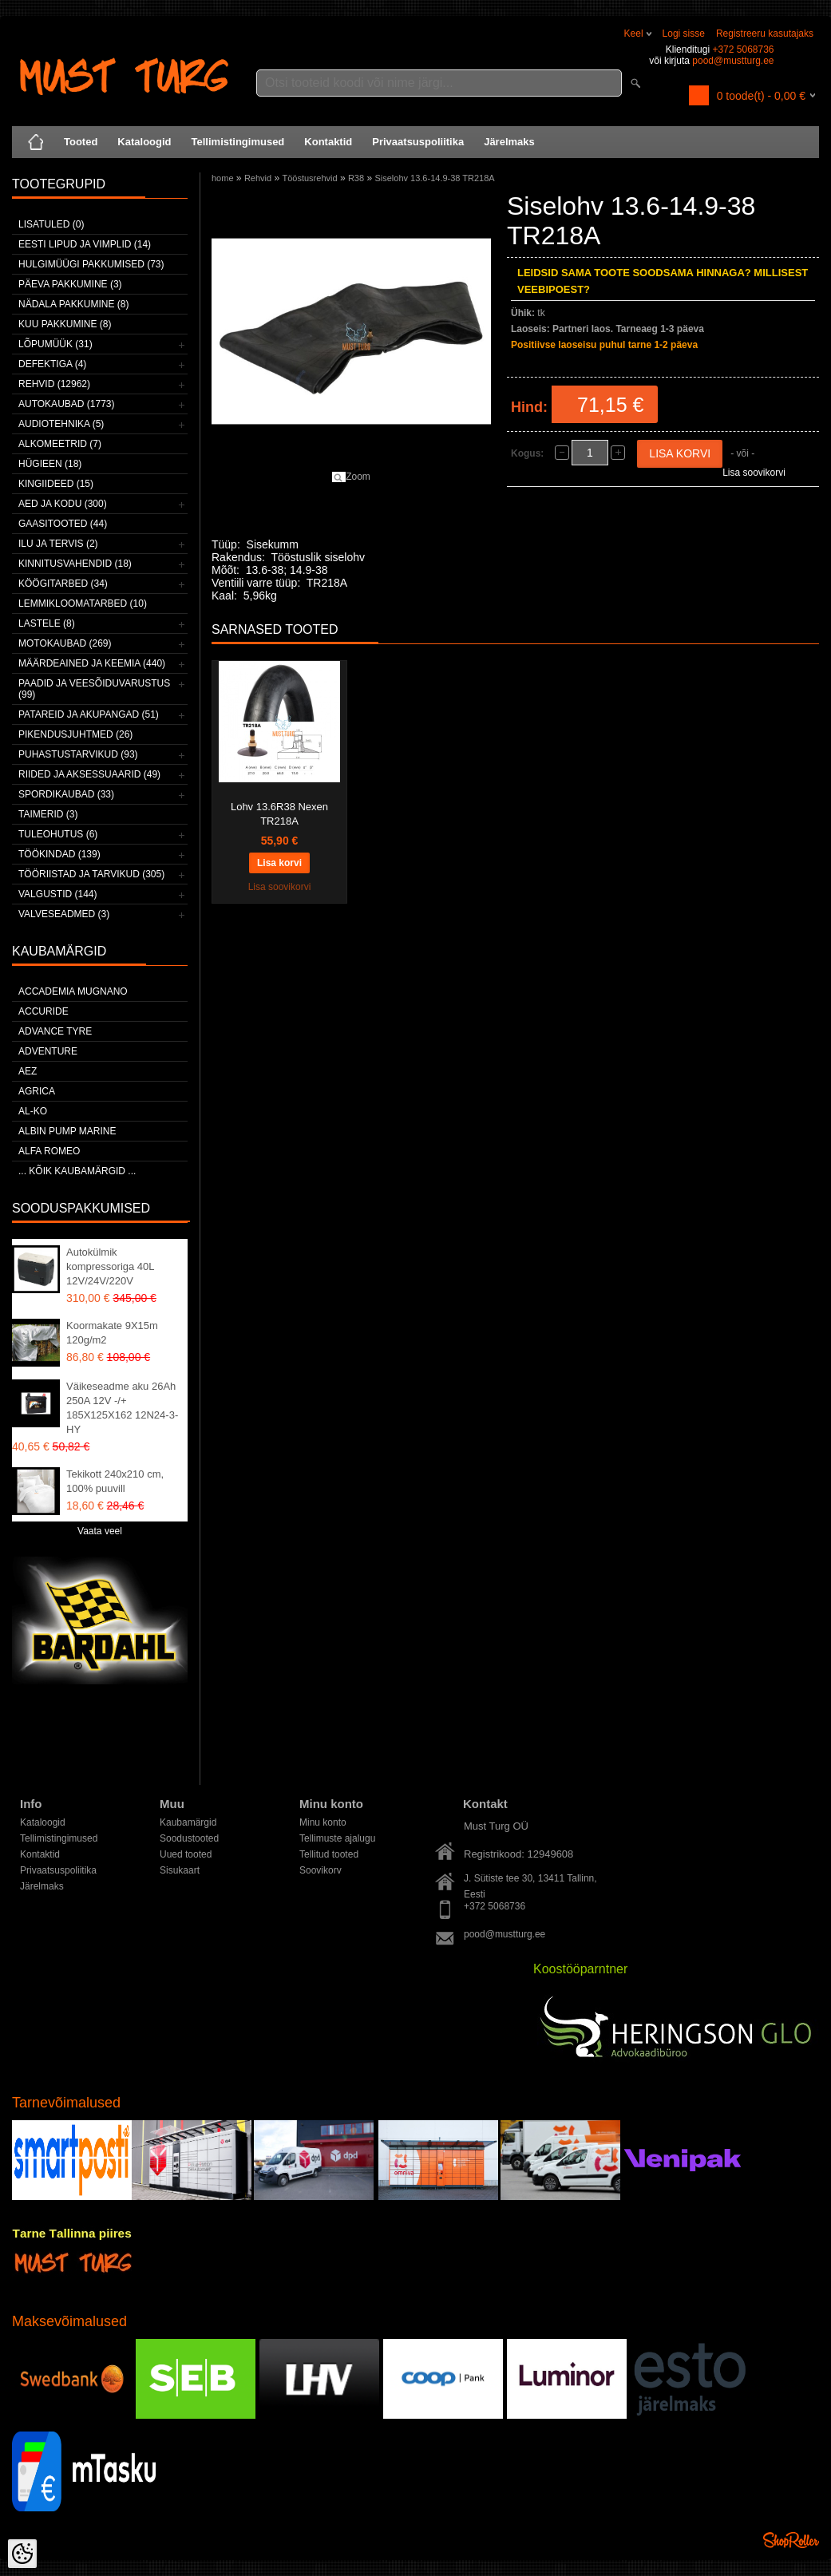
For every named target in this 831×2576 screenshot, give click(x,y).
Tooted (80, 142)
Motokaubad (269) (64, 643)
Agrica (36, 1091)
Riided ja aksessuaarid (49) (89, 774)
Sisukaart (180, 1870)
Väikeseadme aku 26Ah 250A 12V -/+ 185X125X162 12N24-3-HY (122, 1407)
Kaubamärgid (188, 1822)
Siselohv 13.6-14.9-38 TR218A (434, 178)
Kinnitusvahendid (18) (75, 563)
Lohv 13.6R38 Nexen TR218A (279, 814)
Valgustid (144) (57, 894)
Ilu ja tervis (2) (58, 543)
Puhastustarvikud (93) (78, 754)
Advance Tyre (55, 1031)
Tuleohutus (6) (57, 834)
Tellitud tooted (328, 1854)
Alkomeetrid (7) (59, 443)
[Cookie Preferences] (22, 2553)
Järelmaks (509, 142)
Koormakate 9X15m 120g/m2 (112, 1333)
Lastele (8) (46, 623)
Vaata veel (99, 1531)
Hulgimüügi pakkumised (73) (91, 264)
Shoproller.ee (791, 2540)
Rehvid (257, 178)
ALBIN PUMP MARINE (67, 1131)
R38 (356, 178)
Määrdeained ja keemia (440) (91, 663)
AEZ (27, 1071)
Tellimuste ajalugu (337, 1838)
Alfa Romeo (49, 1151)
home (223, 178)
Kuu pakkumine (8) (64, 324)
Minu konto (322, 1822)
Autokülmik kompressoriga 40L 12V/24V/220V (110, 1266)
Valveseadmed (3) (63, 914)
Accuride (43, 1011)
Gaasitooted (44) (62, 523)
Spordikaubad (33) (66, 794)
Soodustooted (189, 1838)
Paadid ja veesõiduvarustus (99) (94, 689)
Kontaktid (328, 142)
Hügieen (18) (49, 463)
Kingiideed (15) (55, 483)
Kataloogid (144, 142)
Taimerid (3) (47, 814)
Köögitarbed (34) (63, 583)
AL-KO (32, 1111)
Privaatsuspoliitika (418, 142)
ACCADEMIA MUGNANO (73, 991)
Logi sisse (684, 33)
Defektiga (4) (52, 364)
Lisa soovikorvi (753, 472)
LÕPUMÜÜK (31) (55, 344)
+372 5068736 (743, 49)
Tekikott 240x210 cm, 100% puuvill (115, 1481)
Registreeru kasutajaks (764, 33)
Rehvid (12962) (54, 384)
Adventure (47, 1051)
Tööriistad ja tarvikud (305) (91, 874)
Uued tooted (186, 1854)
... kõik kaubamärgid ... (77, 1171)
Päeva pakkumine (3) (70, 284)
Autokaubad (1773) (66, 404)
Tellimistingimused (238, 142)
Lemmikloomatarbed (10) (82, 603)
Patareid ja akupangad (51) (88, 714)
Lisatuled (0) (51, 224)
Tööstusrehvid (309, 178)
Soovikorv (320, 1870)
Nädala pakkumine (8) (73, 304)
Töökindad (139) (59, 854)
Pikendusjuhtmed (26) (75, 734)
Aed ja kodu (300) (62, 503)
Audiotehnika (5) (61, 423)
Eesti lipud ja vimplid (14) (84, 244)
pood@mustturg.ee (733, 60)
